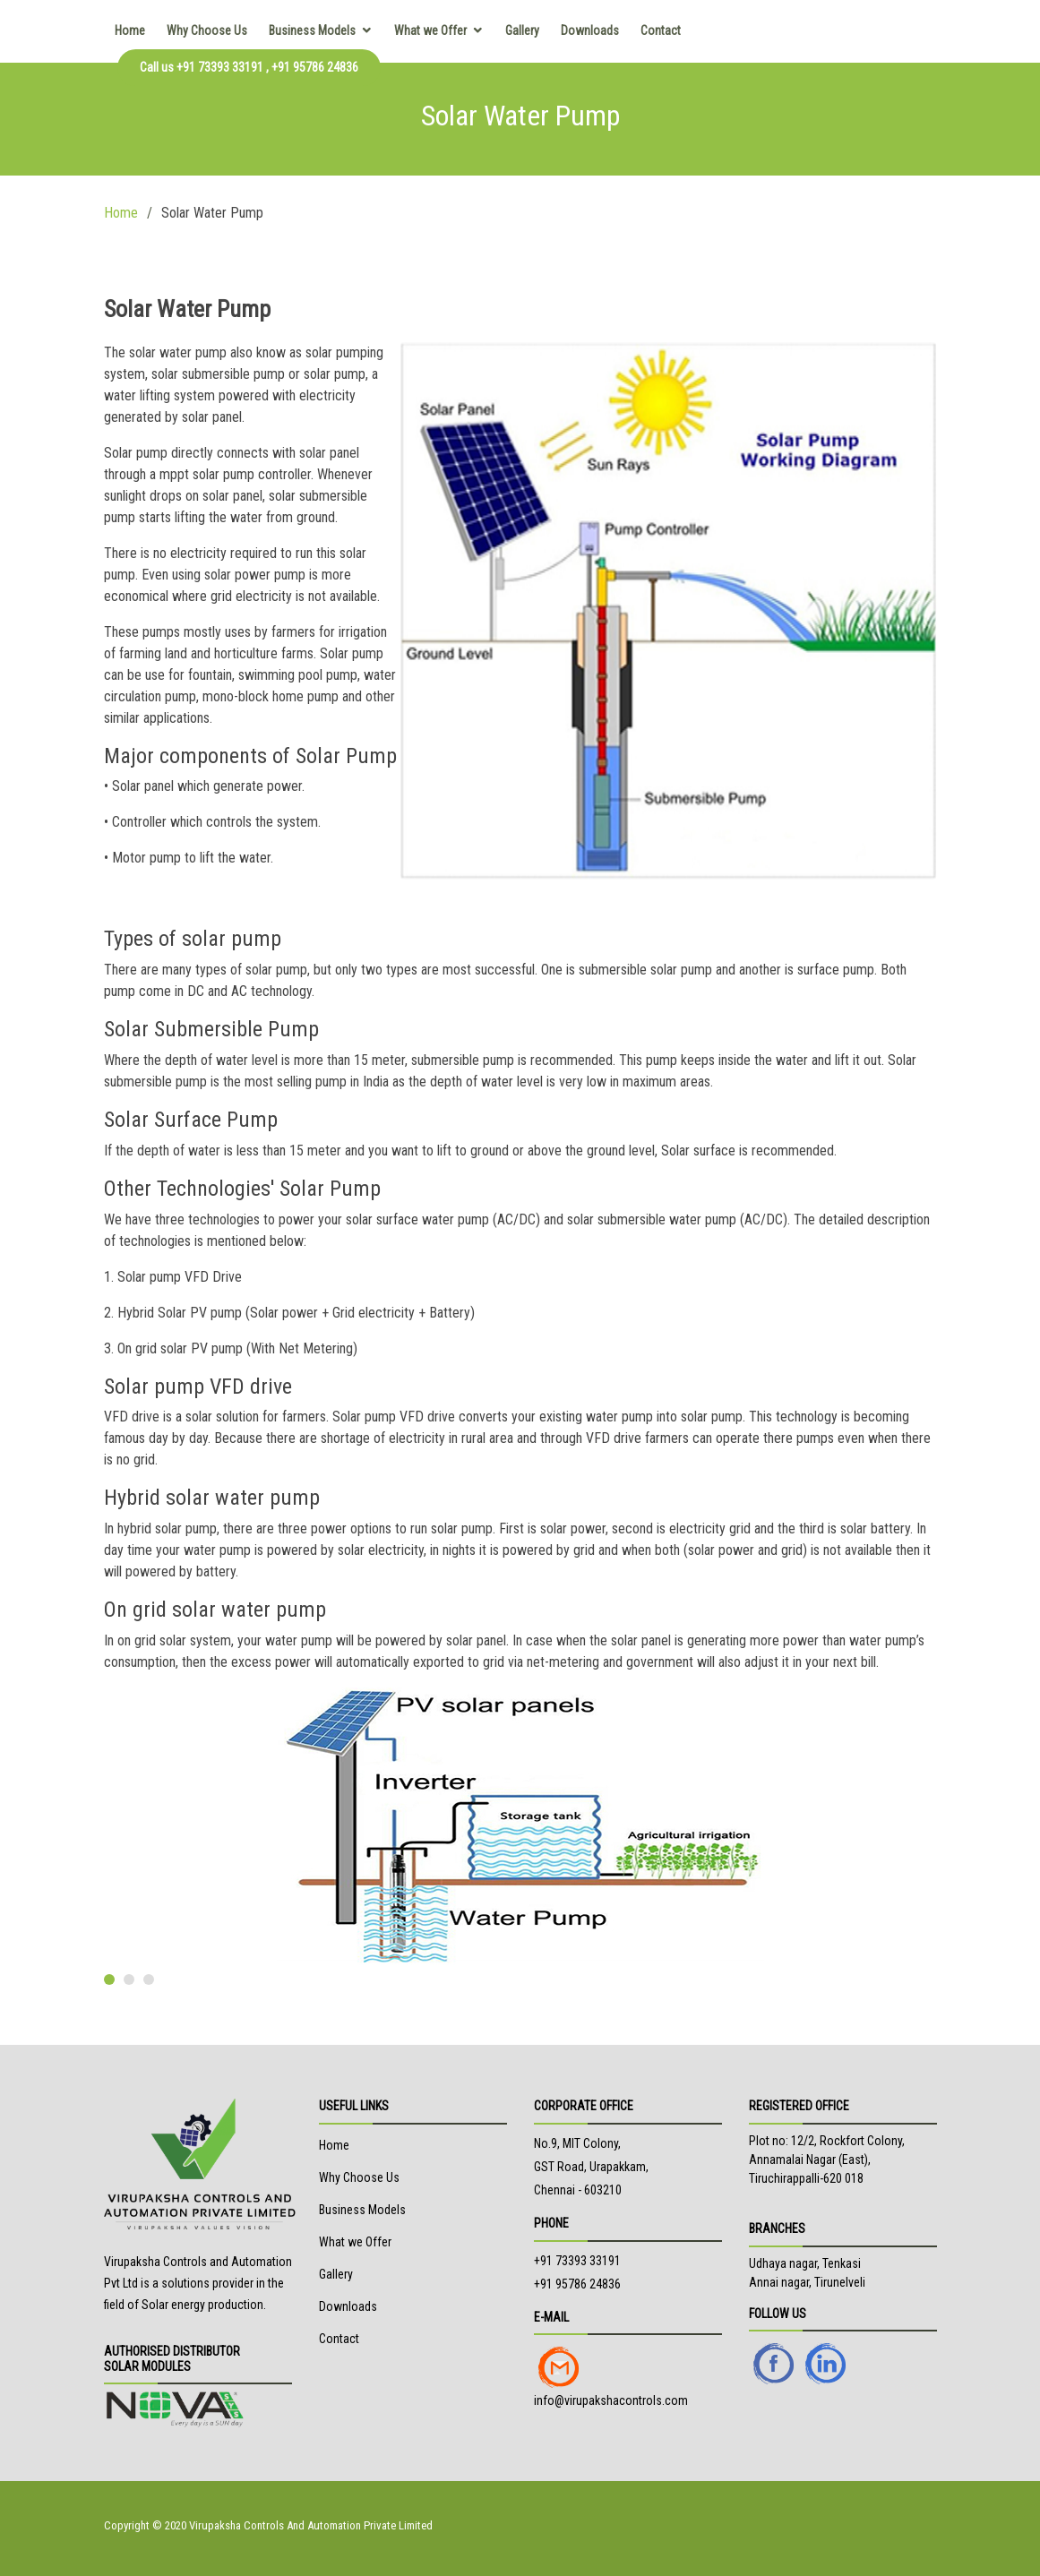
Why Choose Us (207, 30)
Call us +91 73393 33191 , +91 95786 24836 (249, 67)
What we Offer (430, 30)
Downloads (590, 30)
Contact (660, 30)
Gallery (522, 30)
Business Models (312, 30)
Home (130, 30)
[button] (109, 1979)
